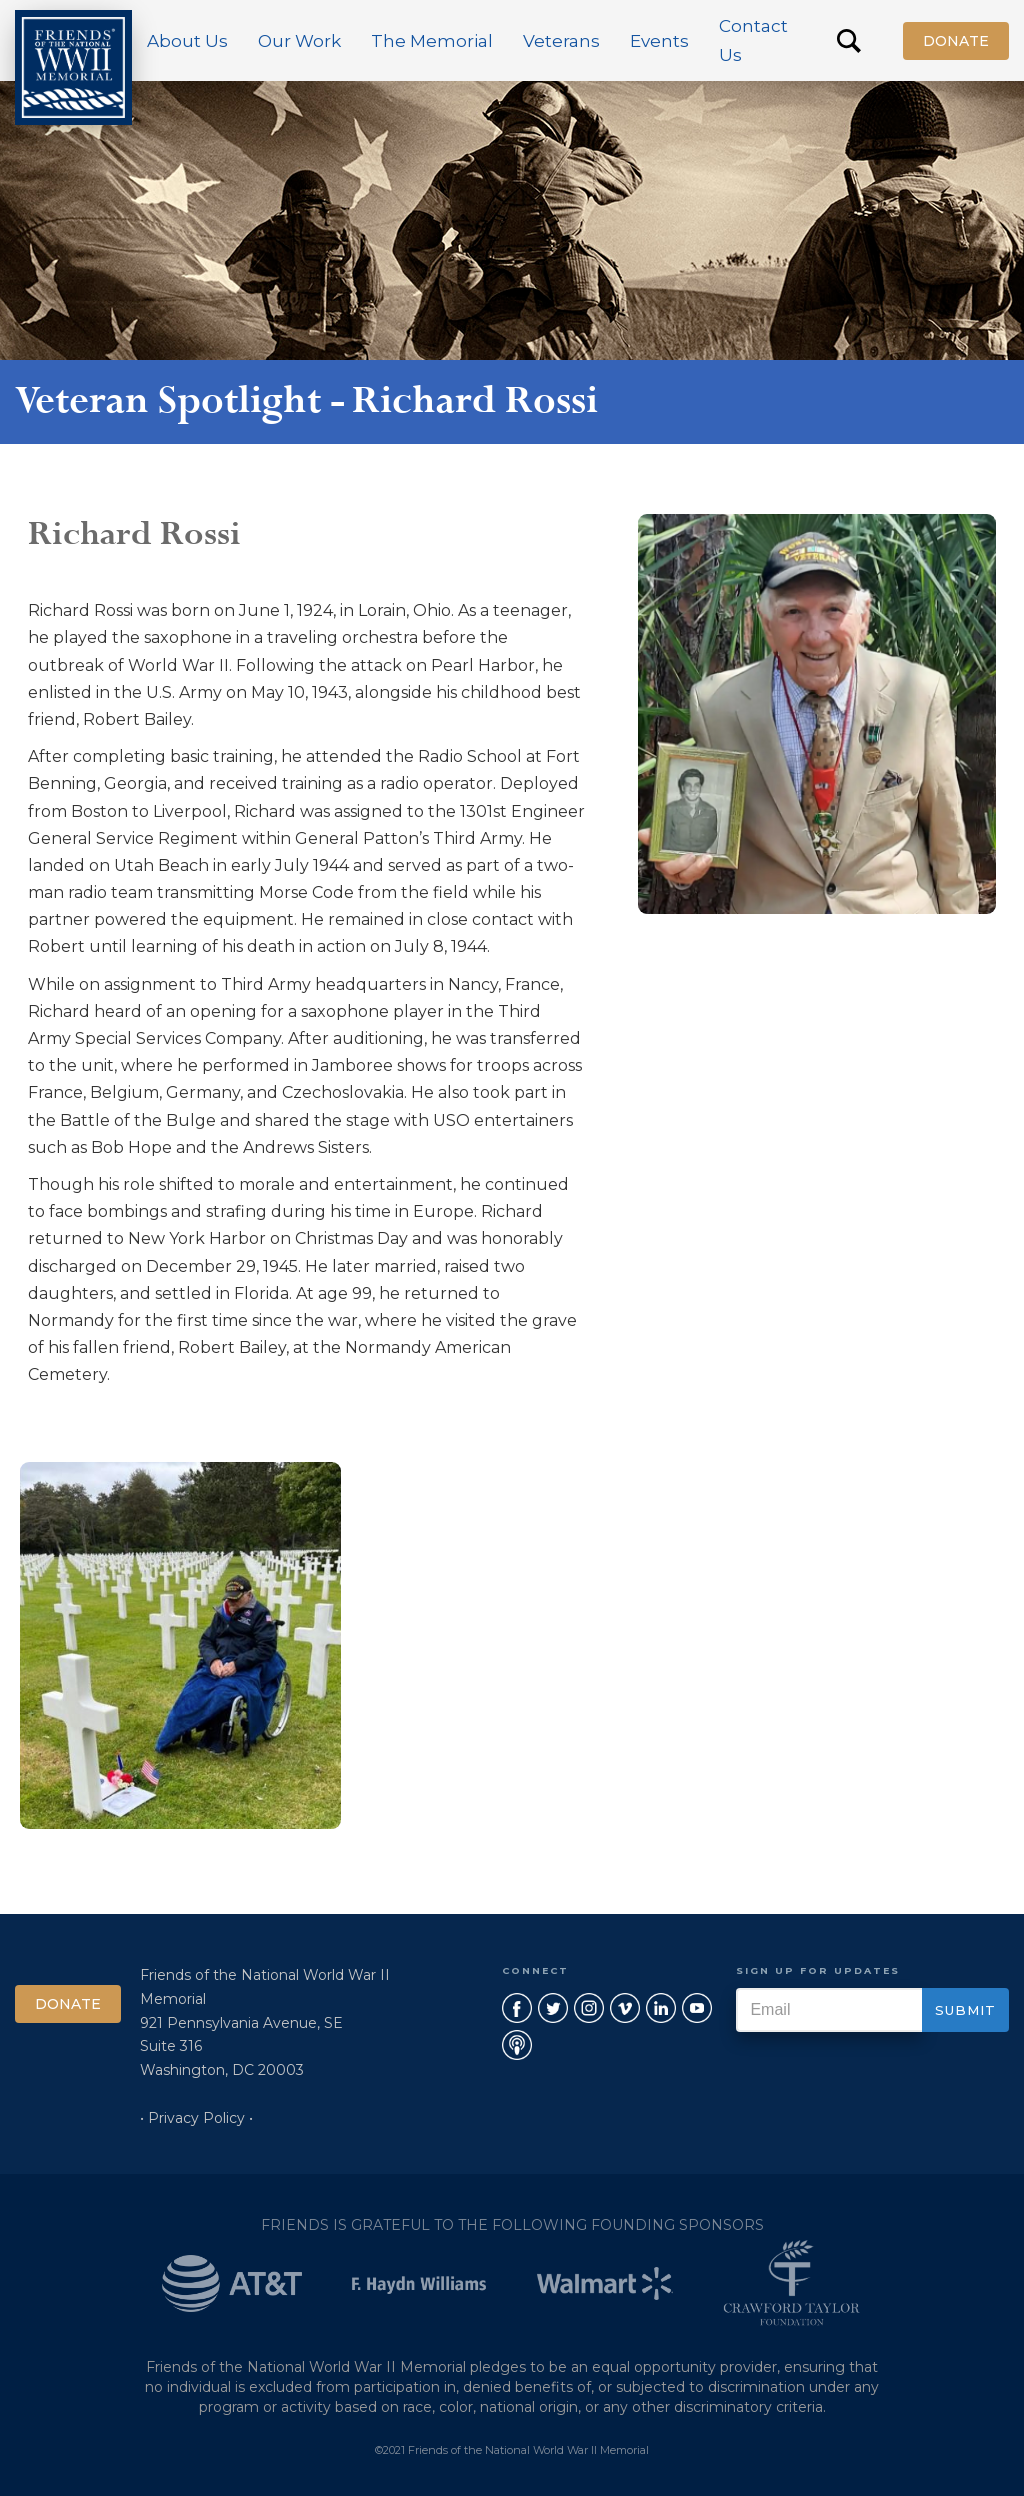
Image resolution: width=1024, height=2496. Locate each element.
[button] (187, 41)
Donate (956, 41)
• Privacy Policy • (196, 2118)
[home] (73, 67)
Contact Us (753, 41)
